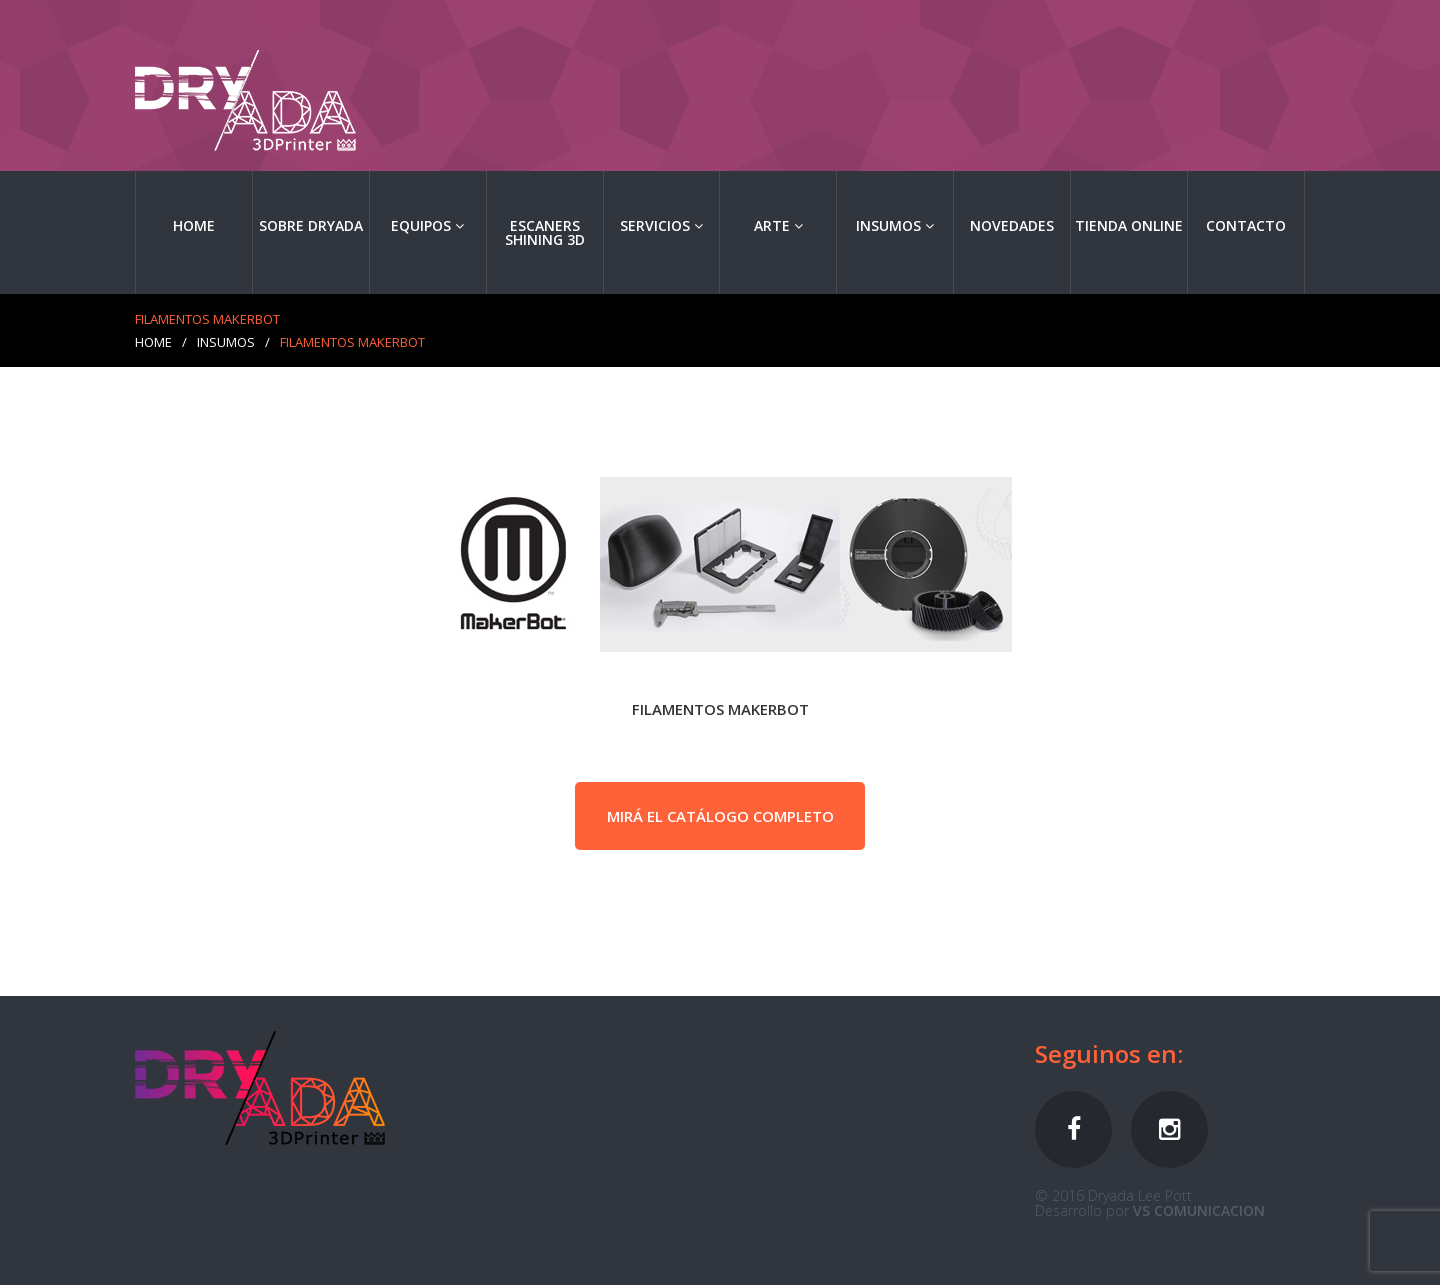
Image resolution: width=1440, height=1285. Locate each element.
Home (194, 225)
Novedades (1012, 225)
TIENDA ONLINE (1129, 225)
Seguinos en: (1109, 1053)
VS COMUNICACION (1199, 1210)
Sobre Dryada (311, 225)
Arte (778, 225)
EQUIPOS (427, 225)
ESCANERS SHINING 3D (545, 232)
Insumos (895, 225)
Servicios (661, 225)
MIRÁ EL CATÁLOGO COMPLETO (720, 816)
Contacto (1246, 225)
